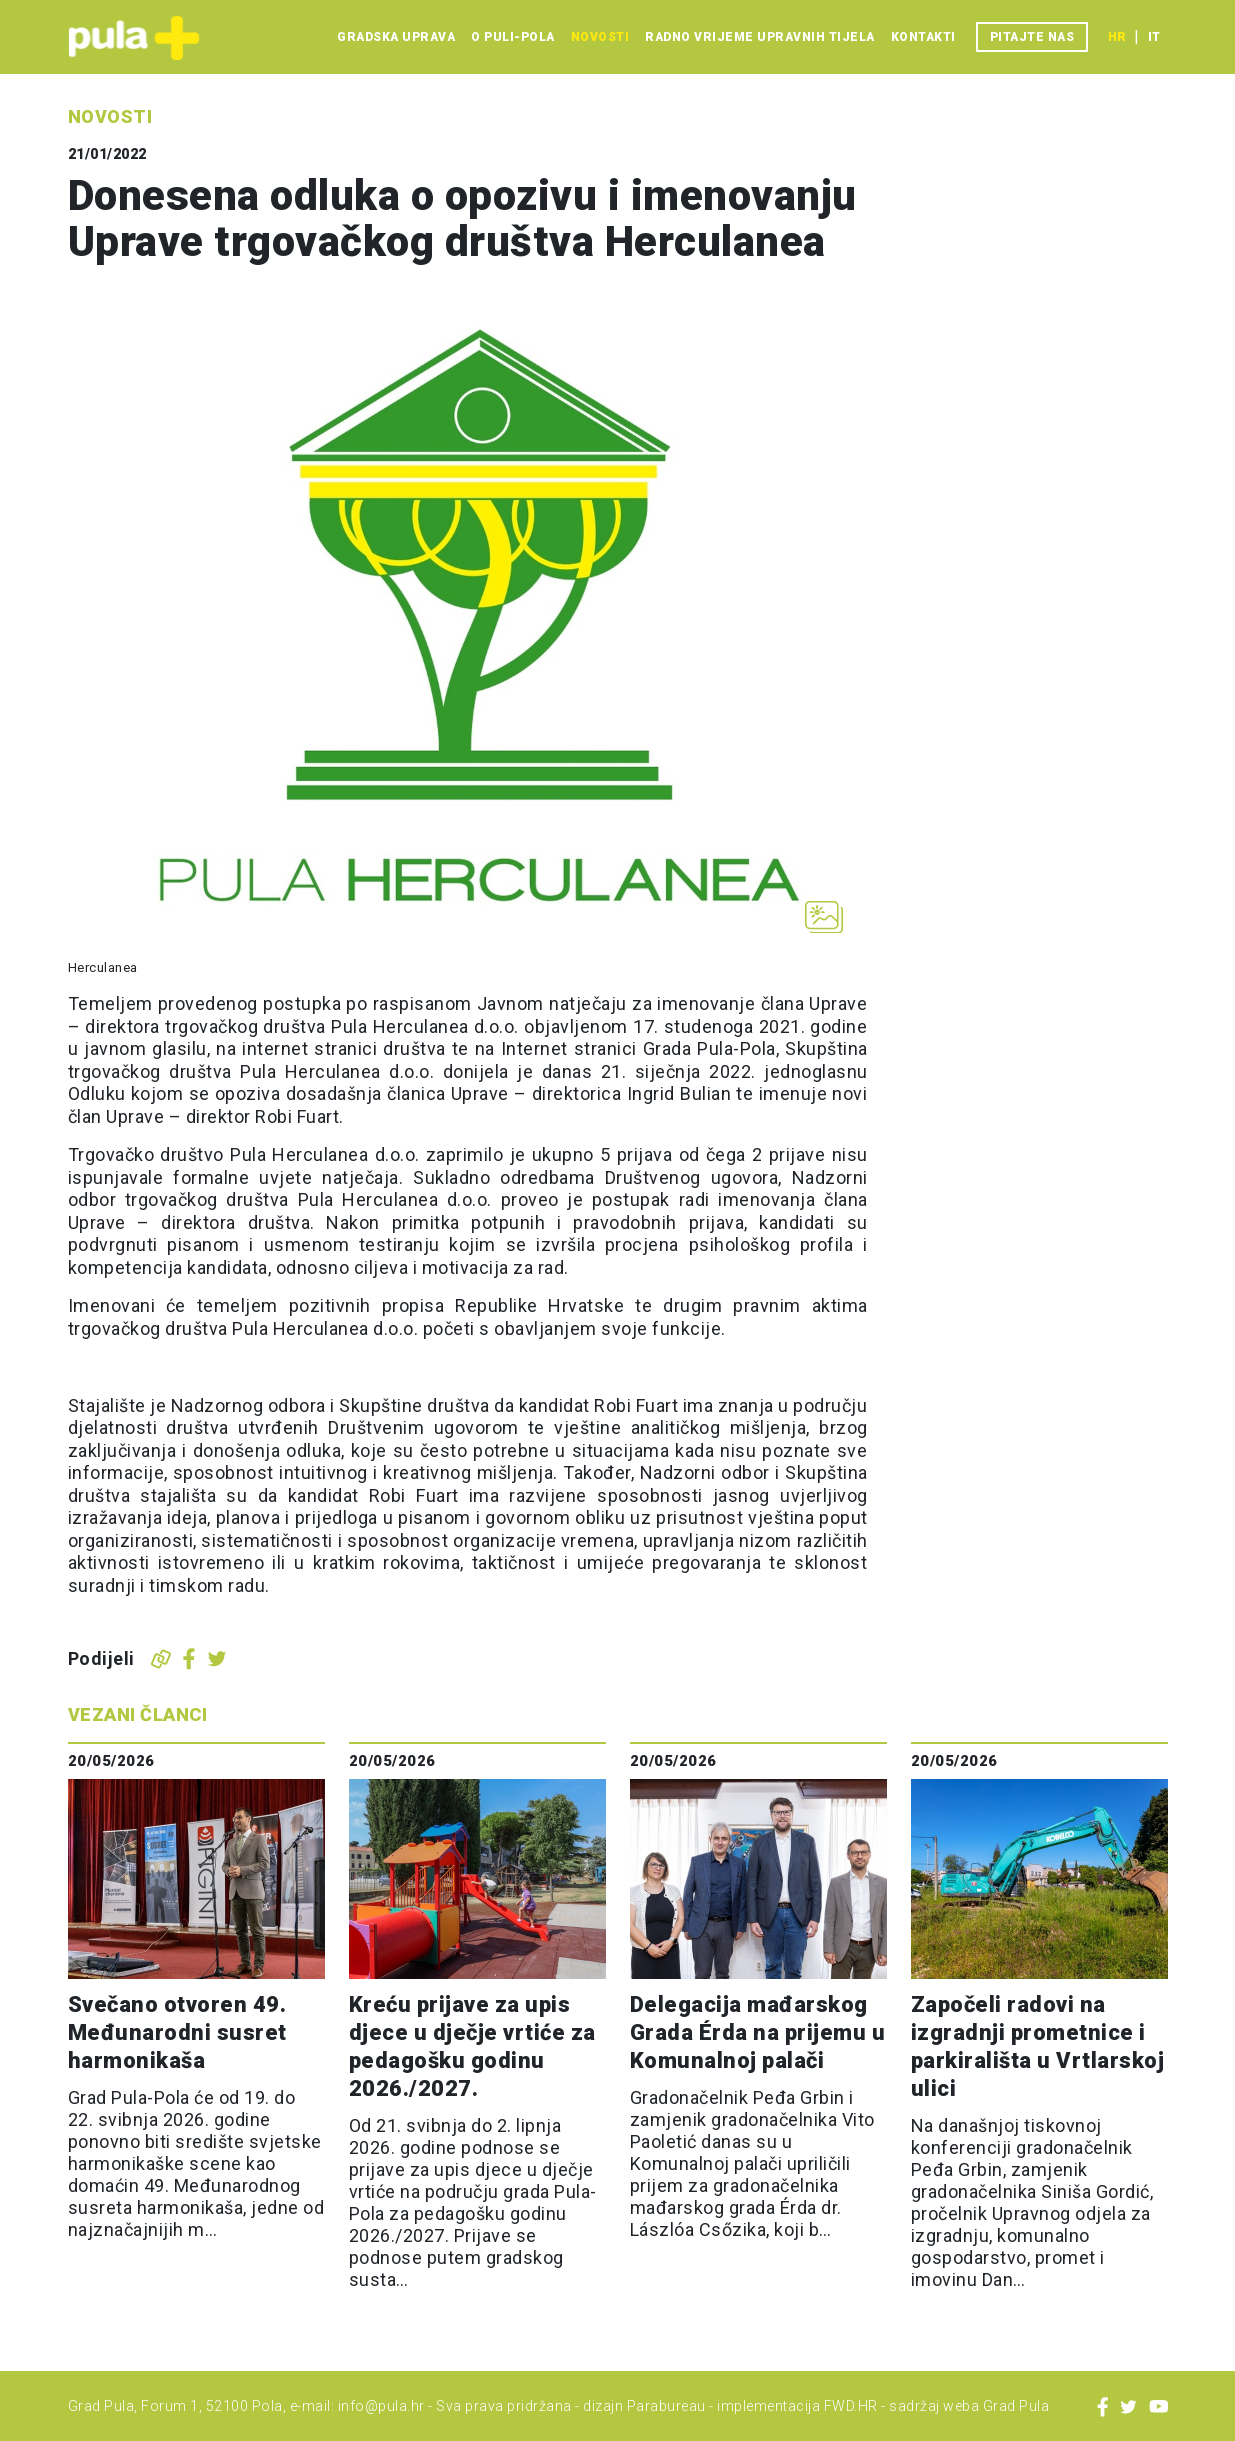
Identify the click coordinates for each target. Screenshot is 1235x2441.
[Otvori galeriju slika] (824, 917)
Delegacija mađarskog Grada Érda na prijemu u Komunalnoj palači (758, 2032)
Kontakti (923, 37)
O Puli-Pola (513, 37)
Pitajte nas (1032, 37)
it (1154, 37)
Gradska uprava (396, 37)
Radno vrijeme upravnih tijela (760, 37)
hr (1117, 37)
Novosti (600, 37)
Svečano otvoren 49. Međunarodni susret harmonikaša (177, 2032)
